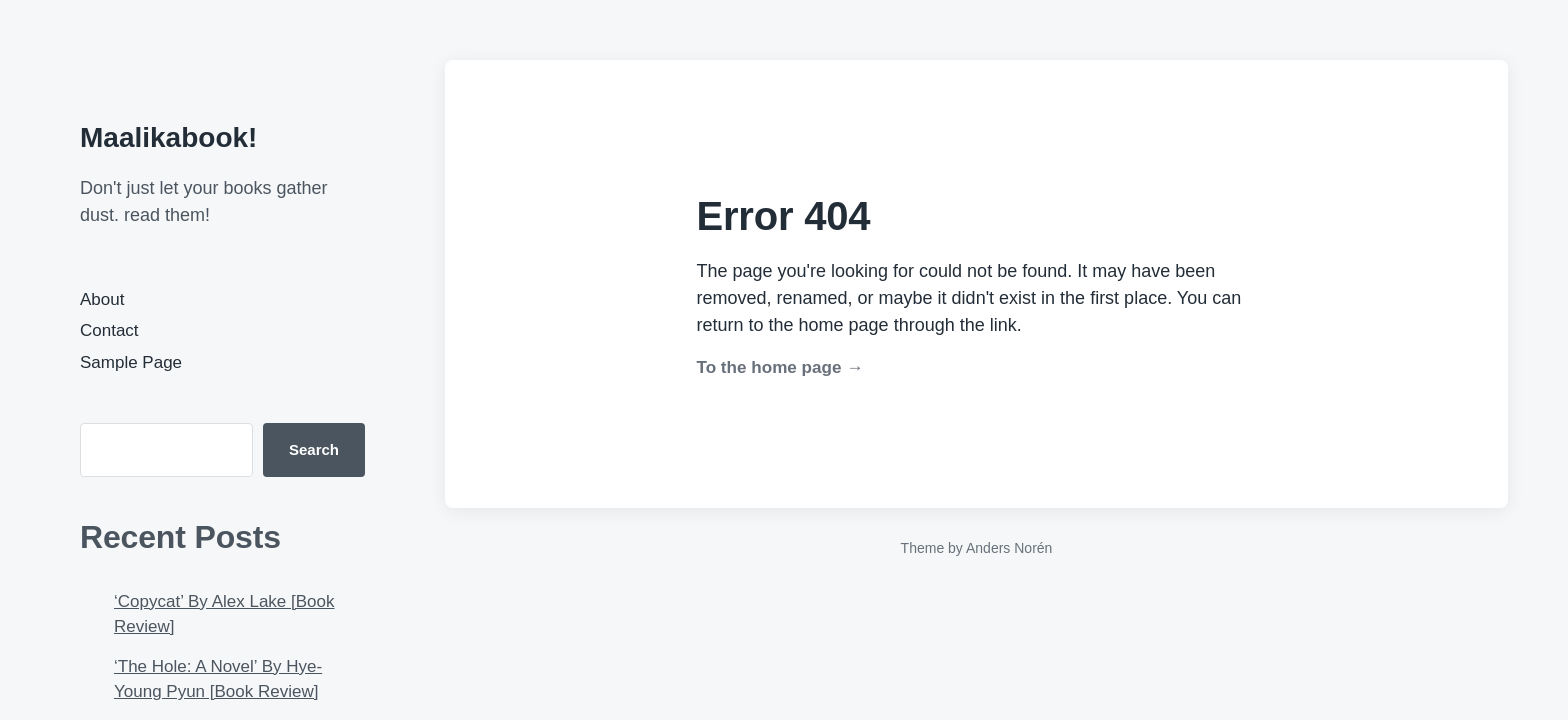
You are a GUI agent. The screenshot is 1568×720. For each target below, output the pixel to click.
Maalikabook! (168, 137)
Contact (109, 330)
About (102, 299)
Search (314, 449)
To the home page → (780, 367)
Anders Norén (1009, 548)
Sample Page (131, 362)
